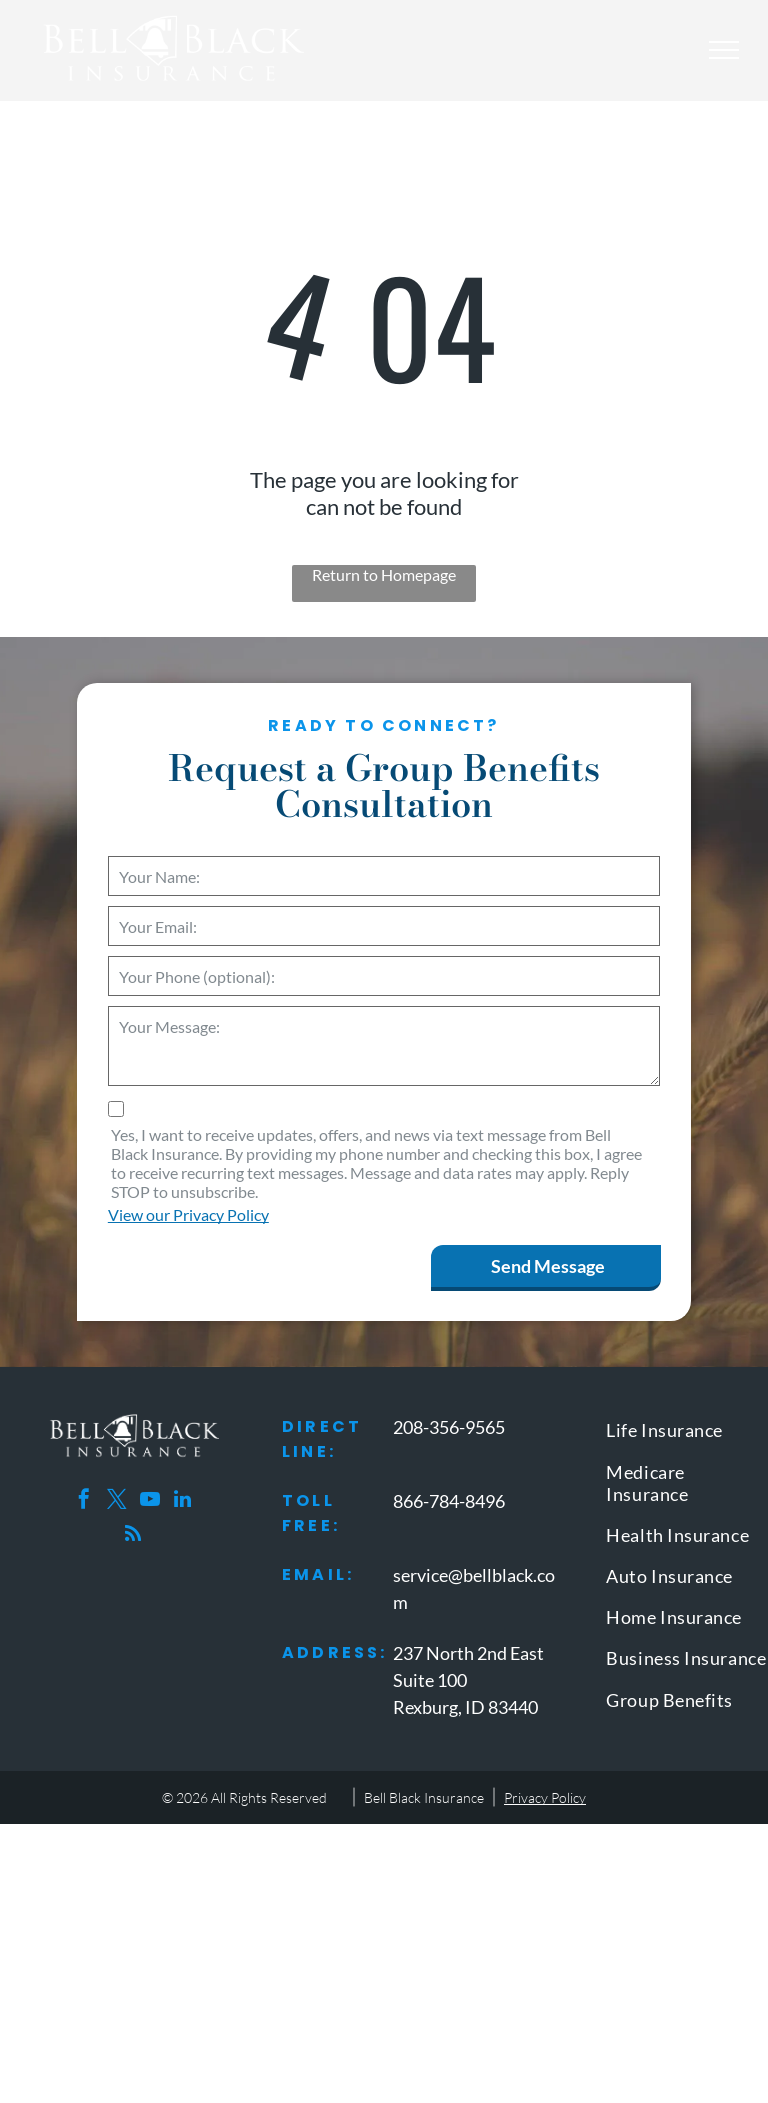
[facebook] (84, 1501)
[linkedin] (183, 1501)
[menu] (724, 50)
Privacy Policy (545, 1797)
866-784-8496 (449, 1501)
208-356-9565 (449, 1427)
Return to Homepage (384, 574)
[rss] (133, 1536)
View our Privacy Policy (188, 1214)
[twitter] (117, 1501)
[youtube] (150, 1501)
